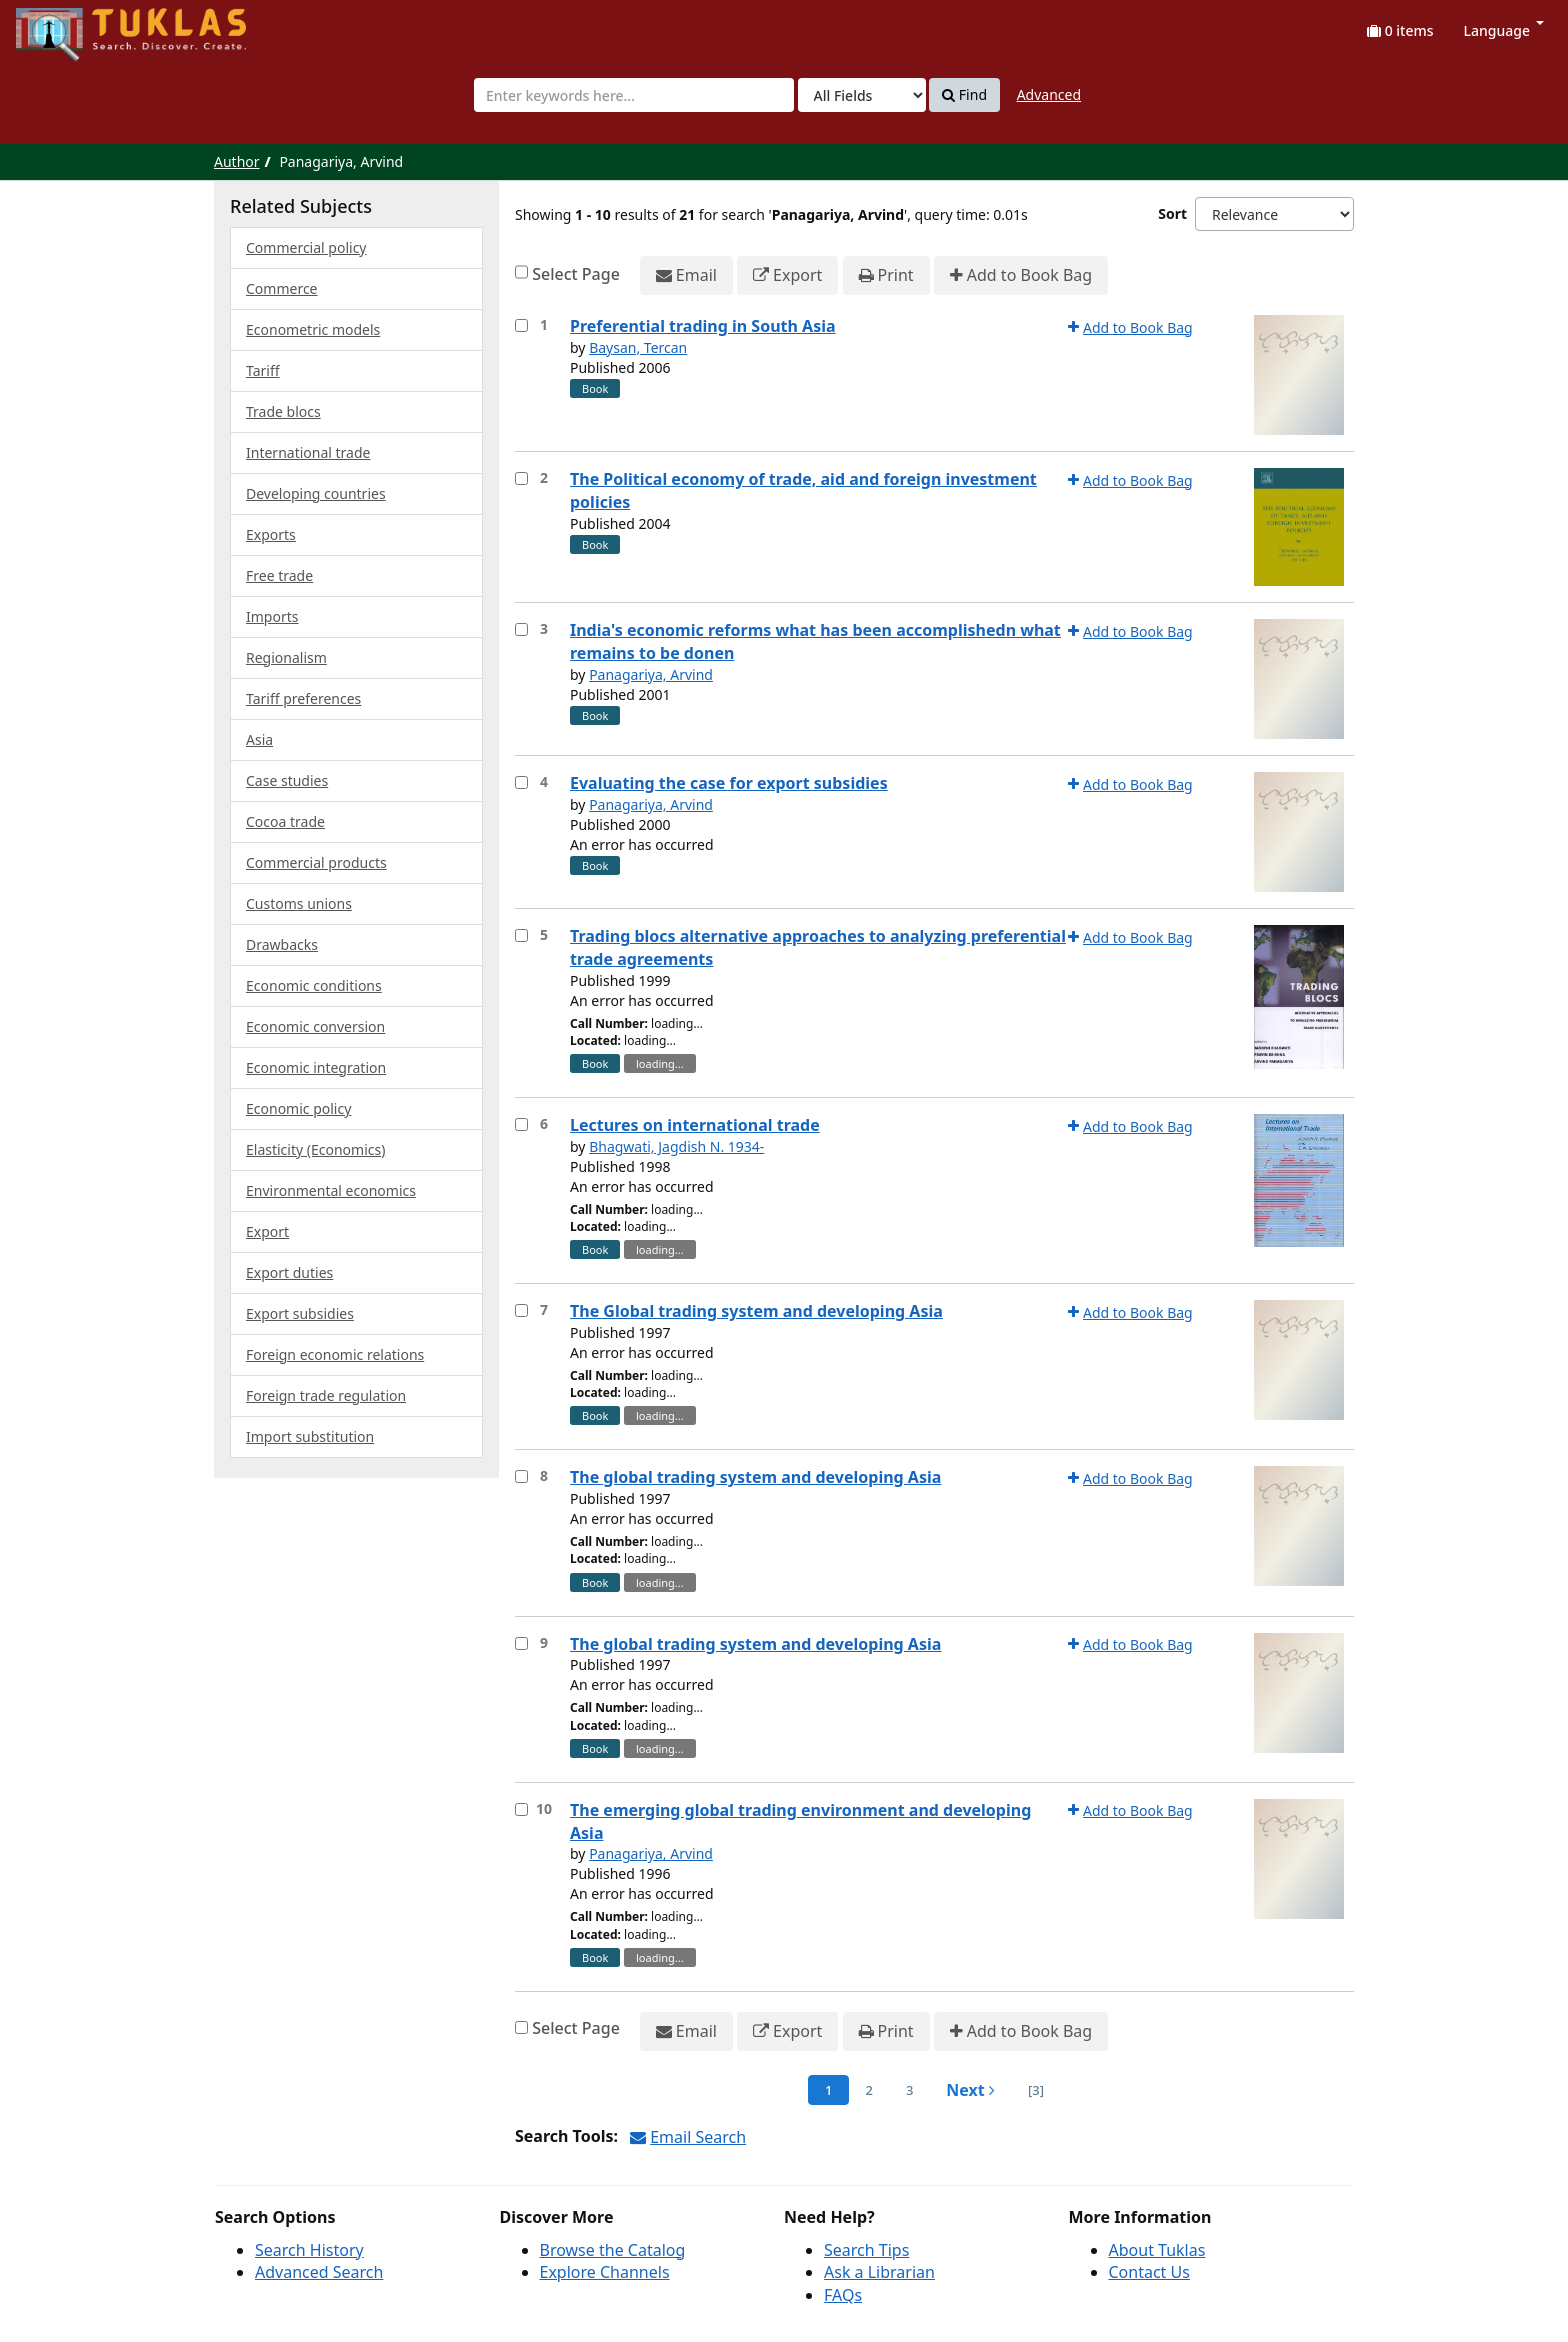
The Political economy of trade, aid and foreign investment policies (803, 490)
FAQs (843, 2295)
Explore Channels (605, 2272)
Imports (272, 616)
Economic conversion (315, 1026)
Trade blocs (283, 411)
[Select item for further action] (521, 325)
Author (237, 161)
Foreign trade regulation (326, 1395)
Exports (271, 534)
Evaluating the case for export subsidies (729, 783)
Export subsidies (300, 1313)
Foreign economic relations (335, 1354)
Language (1504, 30)
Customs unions (299, 903)
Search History (309, 2250)
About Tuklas (1157, 2250)
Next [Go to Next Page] (970, 2090)
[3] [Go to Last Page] (1036, 2090)
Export (787, 275)
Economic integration (316, 1067)
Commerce (282, 288)
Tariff (263, 370)
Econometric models (313, 329)
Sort (1172, 213)
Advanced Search (319, 2272)
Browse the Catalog (613, 2250)
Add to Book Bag (1021, 275)
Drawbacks (282, 944)
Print (886, 275)
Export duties (289, 1272)
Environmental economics (331, 1190)
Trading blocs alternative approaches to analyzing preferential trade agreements (818, 947)
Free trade (279, 575)
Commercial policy (306, 247)
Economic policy (298, 1108)
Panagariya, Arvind (651, 674)
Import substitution (310, 1436)
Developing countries (316, 493)
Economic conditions (314, 985)
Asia (259, 739)
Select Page (576, 274)
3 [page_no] (909, 2090)
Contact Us (1149, 2272)
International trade (308, 452)
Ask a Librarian (879, 2272)
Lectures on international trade (695, 1125)
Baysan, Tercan (638, 347)
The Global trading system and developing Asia (756, 1311)
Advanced (1049, 94)
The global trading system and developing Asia (755, 1477)
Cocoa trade (285, 821)
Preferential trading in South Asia (703, 326)
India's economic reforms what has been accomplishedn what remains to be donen (815, 641)
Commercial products (316, 862)
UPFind (65, 25)
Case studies (287, 780)
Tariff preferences (303, 698)
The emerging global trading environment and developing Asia (800, 1821)
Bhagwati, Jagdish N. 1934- (676, 1146)
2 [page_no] (868, 2090)
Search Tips (866, 2250)
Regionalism (286, 657)
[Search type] (862, 95)
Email (686, 275)
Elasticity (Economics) (315, 1149)
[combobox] (634, 95)
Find (964, 95)
